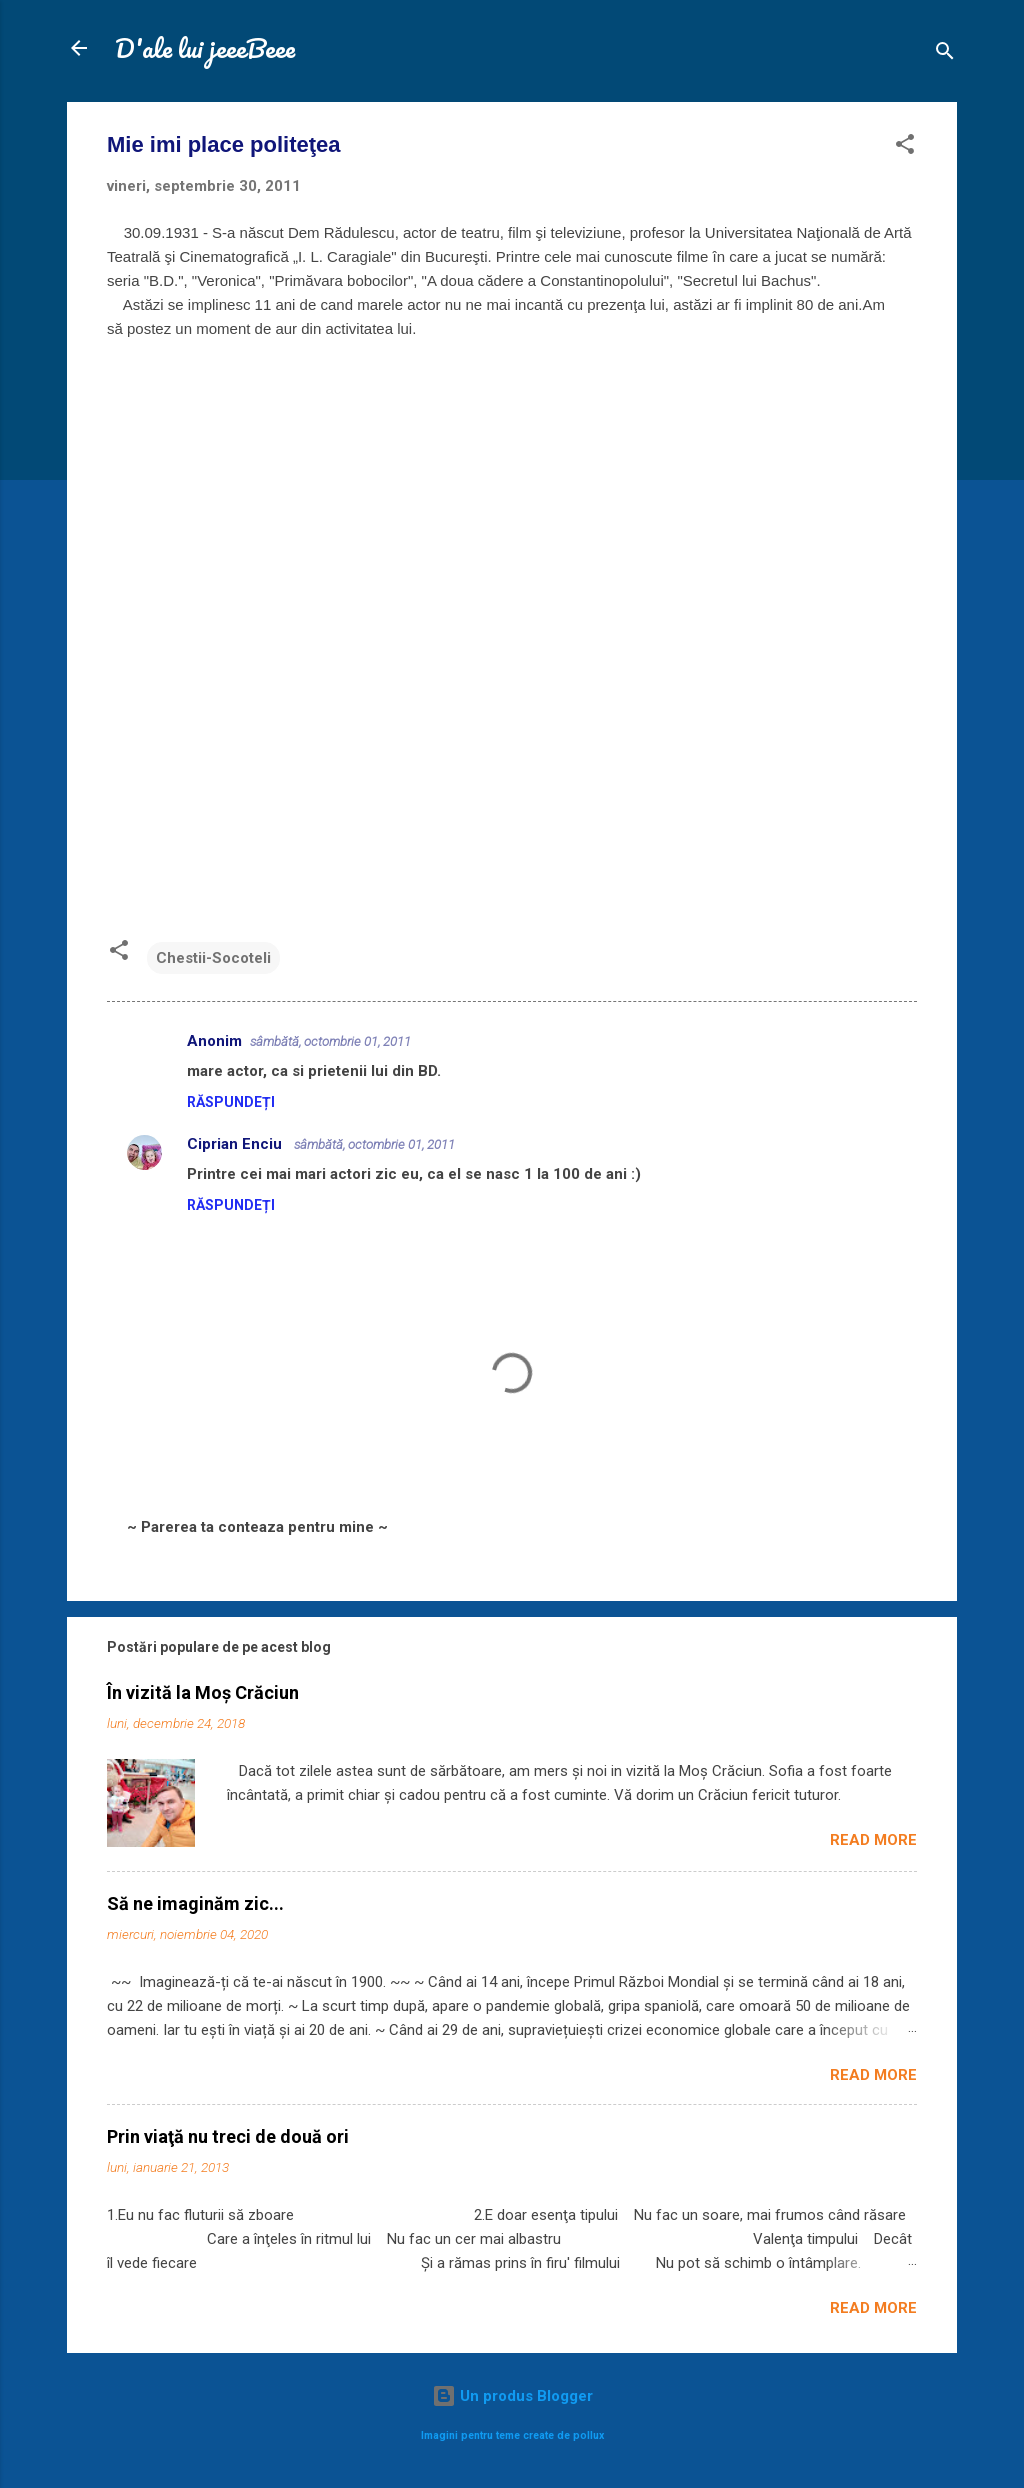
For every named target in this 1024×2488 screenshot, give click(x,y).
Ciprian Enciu (236, 1144)
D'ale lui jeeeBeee (205, 48)
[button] (905, 147)
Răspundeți (231, 1102)
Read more (873, 1840)
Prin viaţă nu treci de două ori (228, 2136)
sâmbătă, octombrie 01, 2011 (330, 1041)
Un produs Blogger (512, 2396)
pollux (588, 2435)
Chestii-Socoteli (213, 958)
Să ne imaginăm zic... (195, 1903)
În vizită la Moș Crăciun (203, 1692)
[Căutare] (945, 54)
